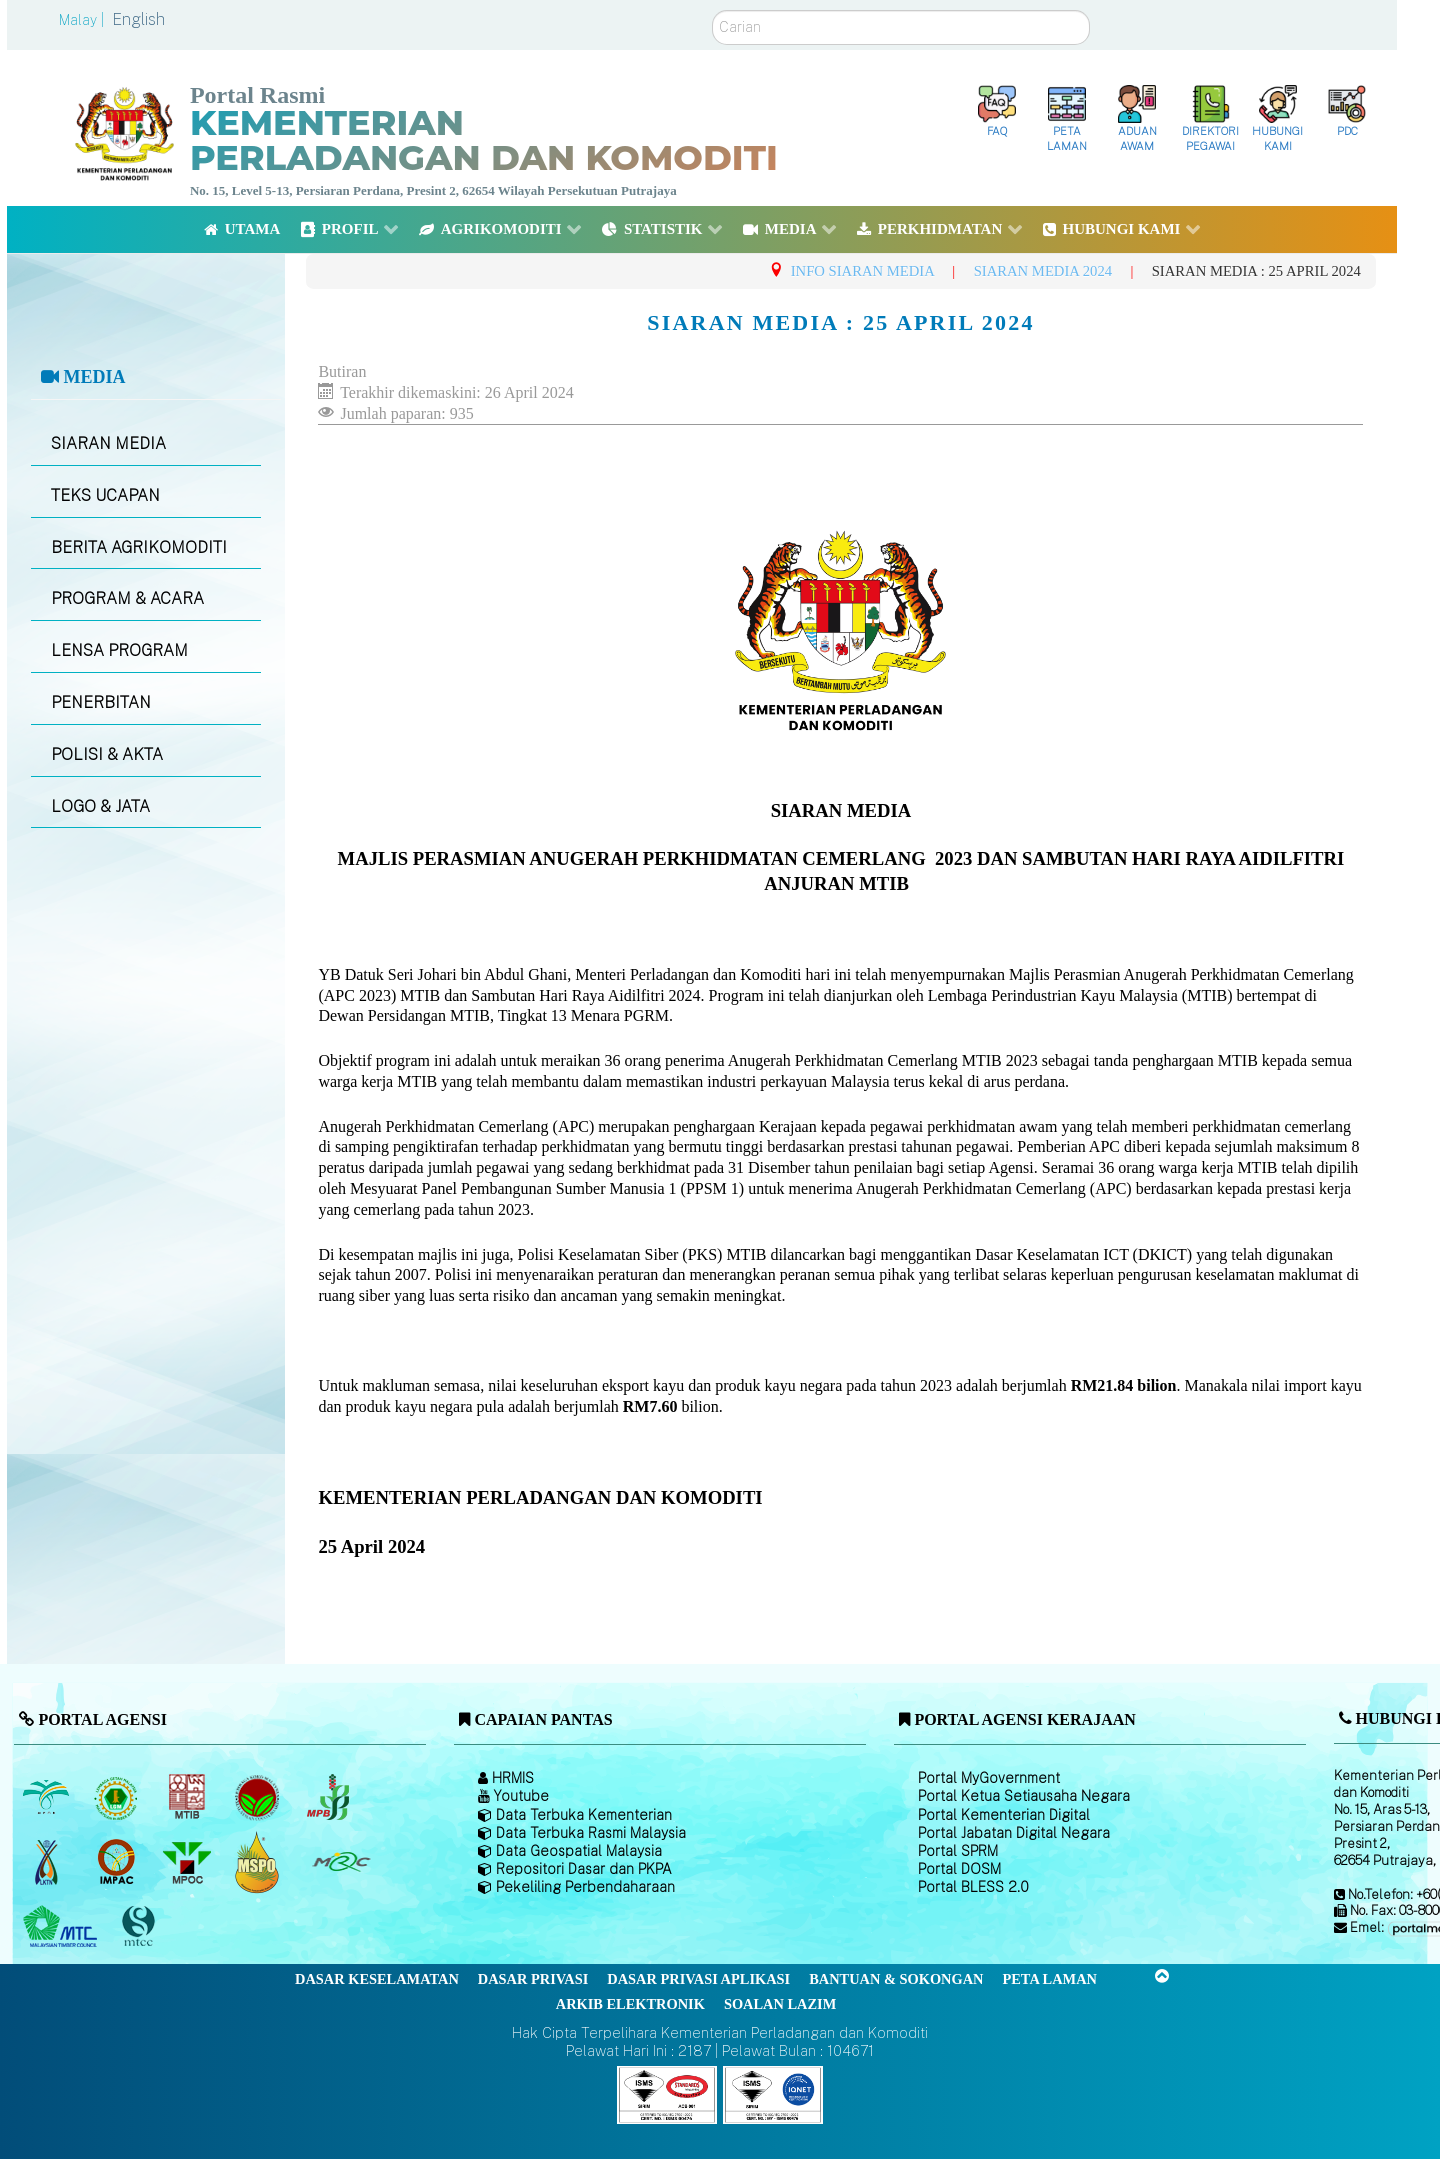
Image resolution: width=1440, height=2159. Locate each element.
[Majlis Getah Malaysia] (340, 1862)
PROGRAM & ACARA (127, 598)
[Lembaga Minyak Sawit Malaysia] (47, 1797)
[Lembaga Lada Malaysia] (329, 1797)
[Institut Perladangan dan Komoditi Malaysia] (118, 1862)
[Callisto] (667, 2093)
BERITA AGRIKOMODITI (139, 547)
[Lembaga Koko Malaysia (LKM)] (259, 1797)
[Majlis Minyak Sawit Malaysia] (188, 1862)
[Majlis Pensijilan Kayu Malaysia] (141, 1927)
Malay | (83, 20)
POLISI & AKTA (107, 754)
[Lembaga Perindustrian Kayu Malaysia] (188, 1797)
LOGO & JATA (100, 806)
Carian (712, 10)
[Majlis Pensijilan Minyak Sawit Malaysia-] (259, 1862)
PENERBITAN (101, 702)
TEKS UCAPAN (105, 495)
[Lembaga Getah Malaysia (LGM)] (118, 1797)
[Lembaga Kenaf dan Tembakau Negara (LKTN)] (47, 1862)
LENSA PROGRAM (119, 650)
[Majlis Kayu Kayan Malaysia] (62, 1927)
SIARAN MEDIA (108, 443)
